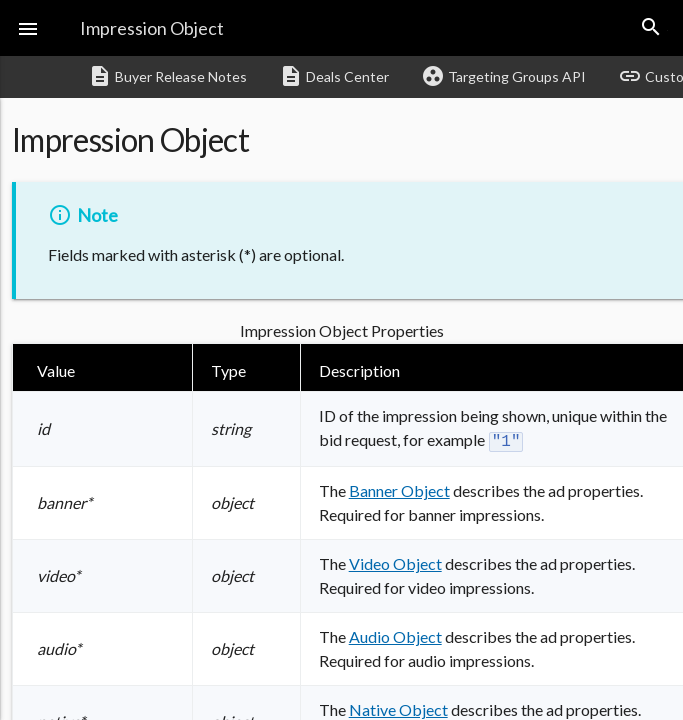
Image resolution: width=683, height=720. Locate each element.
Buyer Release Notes (167, 76)
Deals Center (334, 76)
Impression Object (152, 28)
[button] (28, 28)
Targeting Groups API (503, 76)
